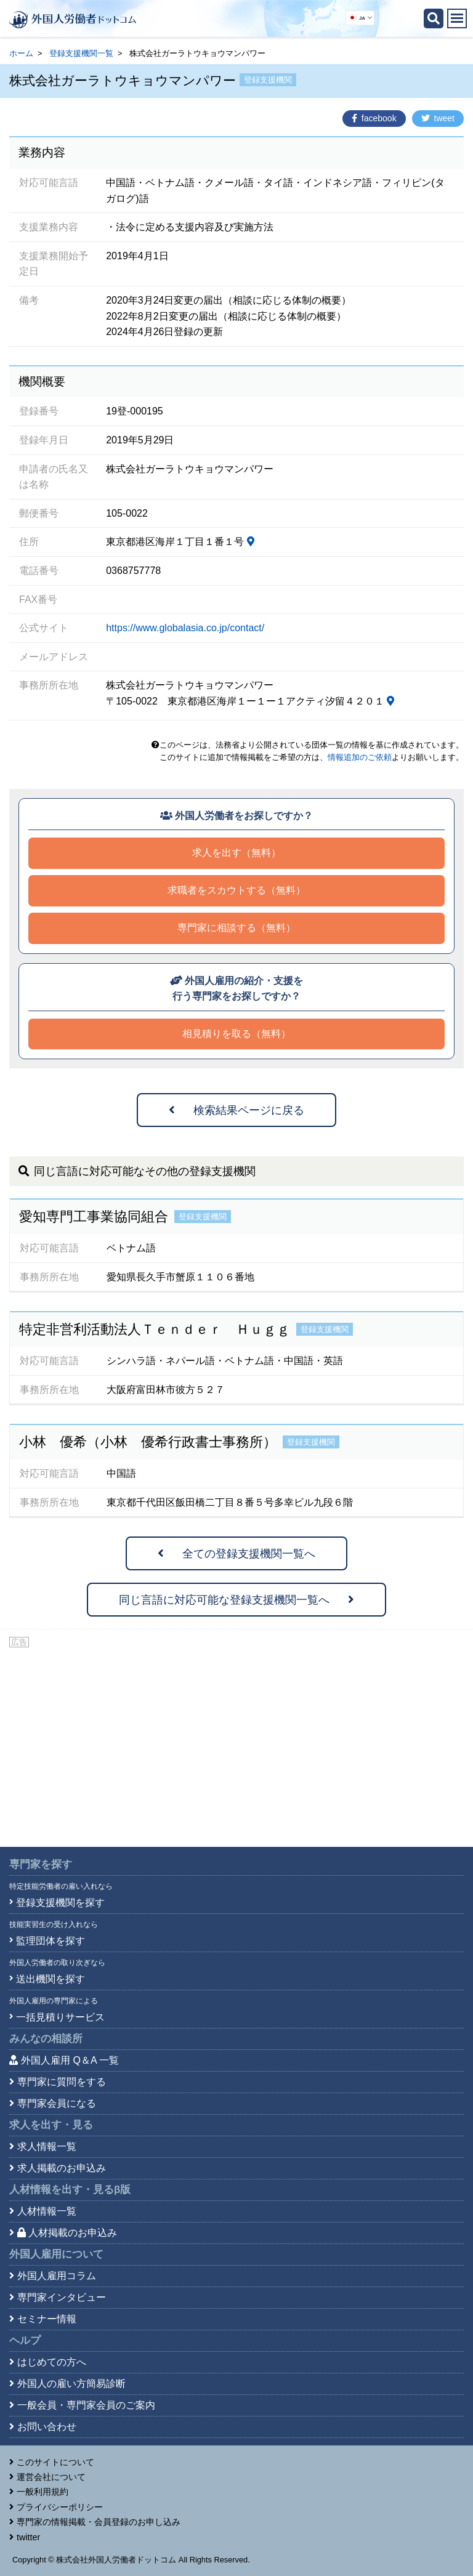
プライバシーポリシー (60, 2507)
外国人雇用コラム (56, 2276)
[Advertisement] (236, 1742)
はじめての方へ (51, 2362)
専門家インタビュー (61, 2297)
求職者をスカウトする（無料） (236, 890)
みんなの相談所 (46, 2039)
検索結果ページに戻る (236, 1110)
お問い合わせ (46, 2426)
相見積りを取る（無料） (236, 1033)
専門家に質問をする (61, 2082)
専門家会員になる (56, 2103)
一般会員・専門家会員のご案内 (86, 2405)
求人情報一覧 (46, 2146)
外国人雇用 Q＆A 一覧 (70, 2060)
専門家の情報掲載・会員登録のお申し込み (98, 2522)
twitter (28, 2537)
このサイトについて (55, 2462)
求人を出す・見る (51, 2125)
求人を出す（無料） (236, 852)
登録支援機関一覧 (81, 53)
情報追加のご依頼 (360, 757)
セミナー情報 (46, 2319)
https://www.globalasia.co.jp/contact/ (185, 628)
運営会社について (51, 2477)
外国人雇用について (56, 2254)
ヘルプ (25, 2340)
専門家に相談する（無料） (236, 928)
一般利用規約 (42, 2492)
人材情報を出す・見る (70, 2189)
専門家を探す (40, 1864)
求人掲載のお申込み (61, 2168)
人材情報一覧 (46, 2211)
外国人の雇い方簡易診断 (71, 2383)
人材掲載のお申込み (67, 2232)
